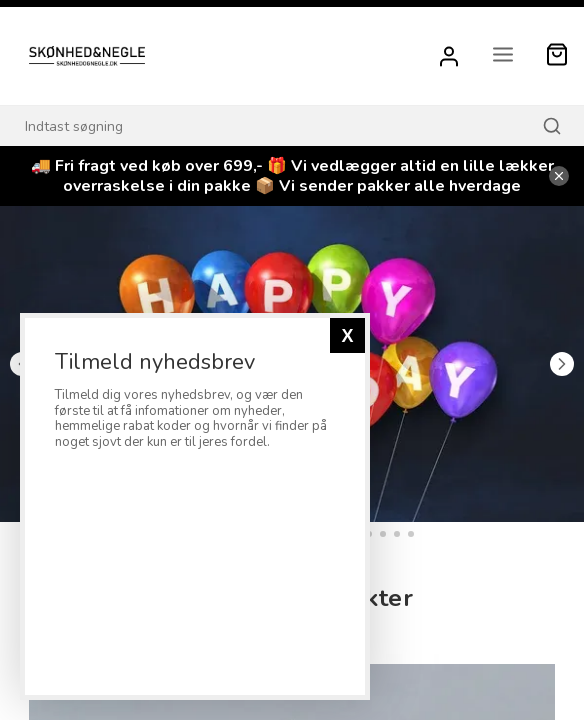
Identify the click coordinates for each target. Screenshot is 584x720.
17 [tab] (397, 534)
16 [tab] (383, 534)
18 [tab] (411, 534)
